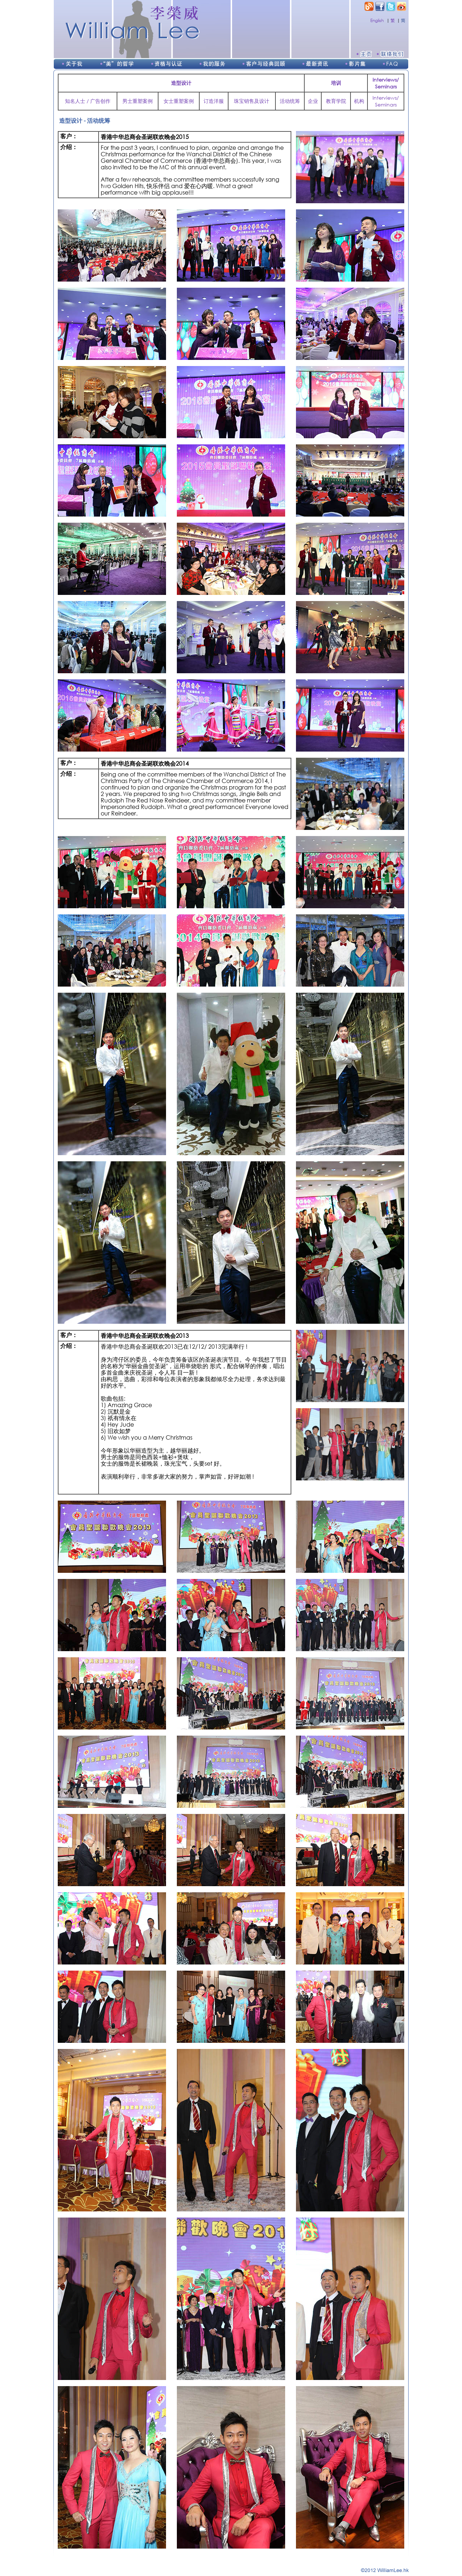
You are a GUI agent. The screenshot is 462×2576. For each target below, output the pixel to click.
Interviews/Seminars (385, 101)
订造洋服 (214, 100)
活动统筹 (290, 100)
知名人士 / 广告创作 (87, 100)
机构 (359, 100)
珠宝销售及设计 (251, 100)
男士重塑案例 (137, 100)
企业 (313, 100)
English (377, 20)
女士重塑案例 (179, 100)
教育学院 (336, 100)
